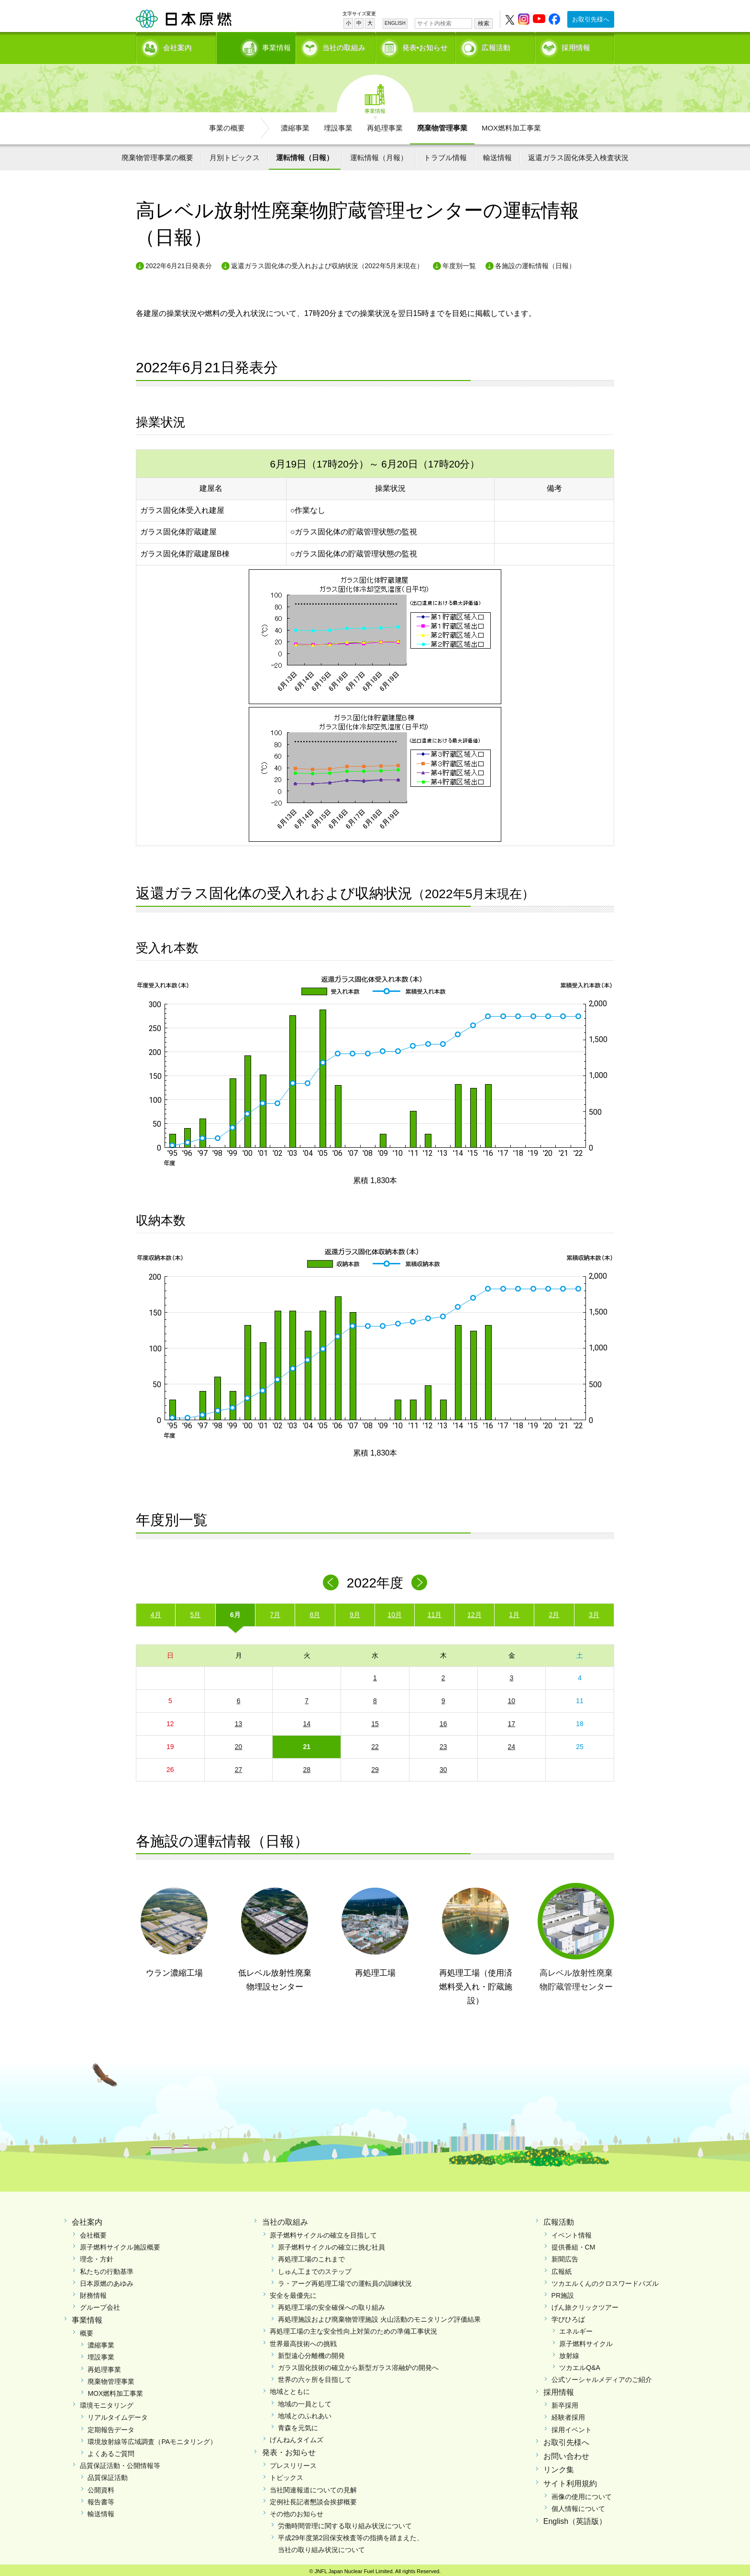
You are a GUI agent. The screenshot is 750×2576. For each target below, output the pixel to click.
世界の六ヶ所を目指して (315, 2376)
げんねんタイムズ (296, 2436)
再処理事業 (385, 124)
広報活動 (496, 46)
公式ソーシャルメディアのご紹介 (601, 2376)
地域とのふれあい (304, 2412)
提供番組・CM (573, 2244)
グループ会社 (100, 2304)
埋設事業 (338, 124)
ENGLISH (395, 23)
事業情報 (257, 46)
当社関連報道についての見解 (313, 2486)
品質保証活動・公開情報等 (120, 2462)
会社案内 (177, 46)
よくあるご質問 (111, 2450)
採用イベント (571, 2426)
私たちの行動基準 (106, 2268)
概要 (86, 2330)
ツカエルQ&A (579, 2364)
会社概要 (93, 2232)
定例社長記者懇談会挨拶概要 (313, 2498)
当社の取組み (343, 46)
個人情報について (578, 2505)
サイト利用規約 (570, 2480)
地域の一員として (304, 2400)
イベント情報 (571, 2232)
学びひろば (568, 2316)
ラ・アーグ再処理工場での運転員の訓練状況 (345, 2280)
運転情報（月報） (379, 154)
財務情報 (93, 2292)
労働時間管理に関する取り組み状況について (345, 2522)
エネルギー (576, 2328)
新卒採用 (564, 2402)
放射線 (569, 2352)
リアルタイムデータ (118, 2414)
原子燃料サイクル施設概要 (120, 2244)
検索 (483, 23)
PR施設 (562, 2292)
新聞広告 (564, 2256)
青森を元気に (298, 2424)
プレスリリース (293, 2462)
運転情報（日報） (304, 154)
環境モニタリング (106, 2402)
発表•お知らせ (425, 46)
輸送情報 (497, 154)
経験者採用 (568, 2414)
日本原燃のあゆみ (106, 2280)
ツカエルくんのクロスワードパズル (605, 2280)
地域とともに (290, 2388)
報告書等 (101, 2498)
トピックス (286, 2474)
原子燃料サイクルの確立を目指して (323, 2232)
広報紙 (561, 2268)
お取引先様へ (590, 19)
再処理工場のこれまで (311, 2256)
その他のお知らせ (296, 2510)
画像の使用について (581, 2493)
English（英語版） (575, 2518)
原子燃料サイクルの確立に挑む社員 (331, 2244)
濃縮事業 (295, 124)
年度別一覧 (459, 262)
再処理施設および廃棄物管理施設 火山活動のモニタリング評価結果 (379, 2316)
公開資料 (101, 2486)
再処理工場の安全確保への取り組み (331, 2304)
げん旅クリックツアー (584, 2304)
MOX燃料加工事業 (511, 124)
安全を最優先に (293, 2292)
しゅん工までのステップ (315, 2268)
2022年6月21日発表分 (178, 262)
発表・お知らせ (289, 2449)
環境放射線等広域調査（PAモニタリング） (152, 2438)
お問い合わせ (566, 2453)
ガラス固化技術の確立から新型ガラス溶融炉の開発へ (358, 2364)
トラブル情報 (445, 154)
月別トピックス (235, 154)
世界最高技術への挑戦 (303, 2340)
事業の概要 (227, 124)
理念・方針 (96, 2256)
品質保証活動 (108, 2474)
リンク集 (558, 2466)
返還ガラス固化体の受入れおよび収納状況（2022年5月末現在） (327, 262)
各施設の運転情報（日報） (535, 262)
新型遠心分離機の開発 (311, 2352)
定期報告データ (111, 2426)
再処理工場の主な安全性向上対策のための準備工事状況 (353, 2328)
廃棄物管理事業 (442, 124)
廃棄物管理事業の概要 (157, 154)
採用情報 (576, 46)
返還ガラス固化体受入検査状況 (578, 154)
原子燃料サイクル (586, 2340)
